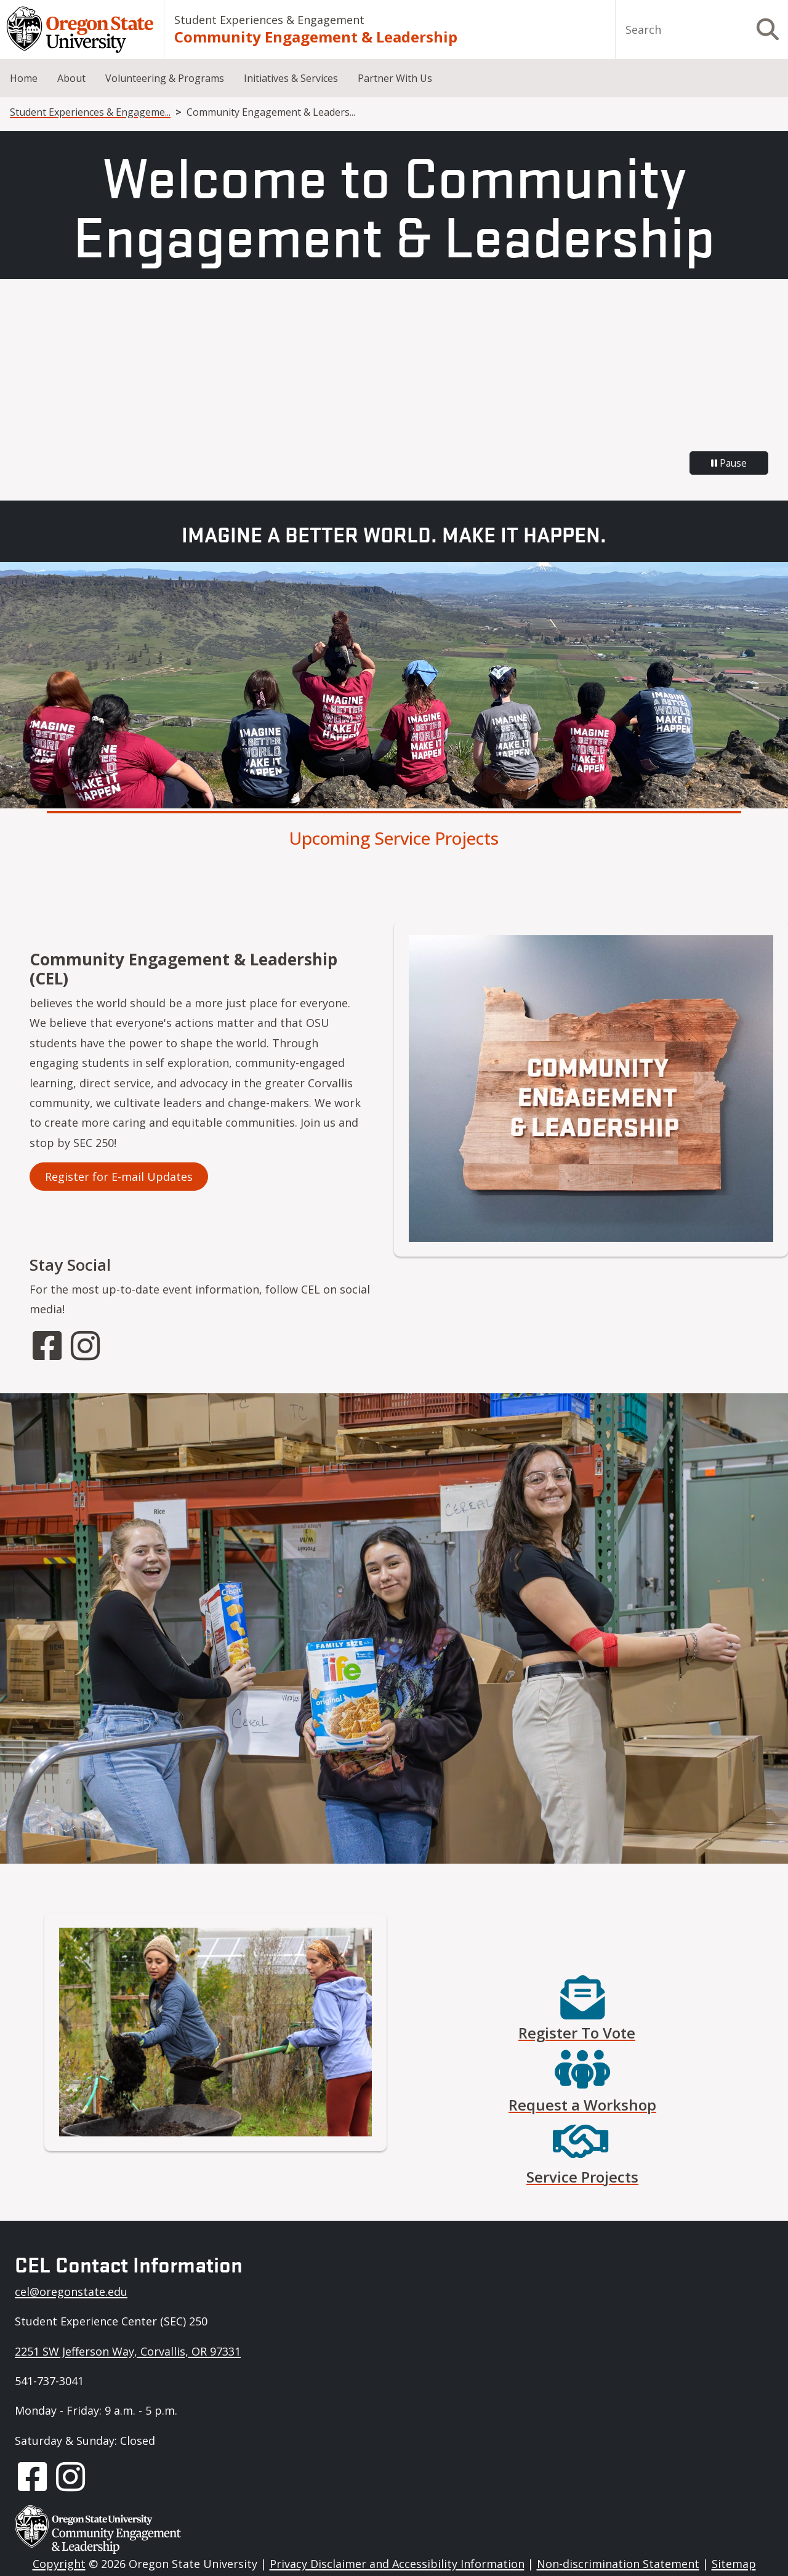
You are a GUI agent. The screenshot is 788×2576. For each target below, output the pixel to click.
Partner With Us (395, 78)
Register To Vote (576, 2033)
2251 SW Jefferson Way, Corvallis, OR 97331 (128, 2351)
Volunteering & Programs (164, 78)
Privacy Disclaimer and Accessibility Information (397, 2563)
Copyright (59, 2563)
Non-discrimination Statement (618, 2563)
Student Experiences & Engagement (269, 19)
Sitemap (734, 2563)
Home (24, 78)
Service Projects (582, 2177)
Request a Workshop (582, 2105)
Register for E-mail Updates (119, 1176)
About (71, 78)
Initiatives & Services (291, 78)
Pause (729, 463)
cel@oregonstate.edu (71, 2291)
